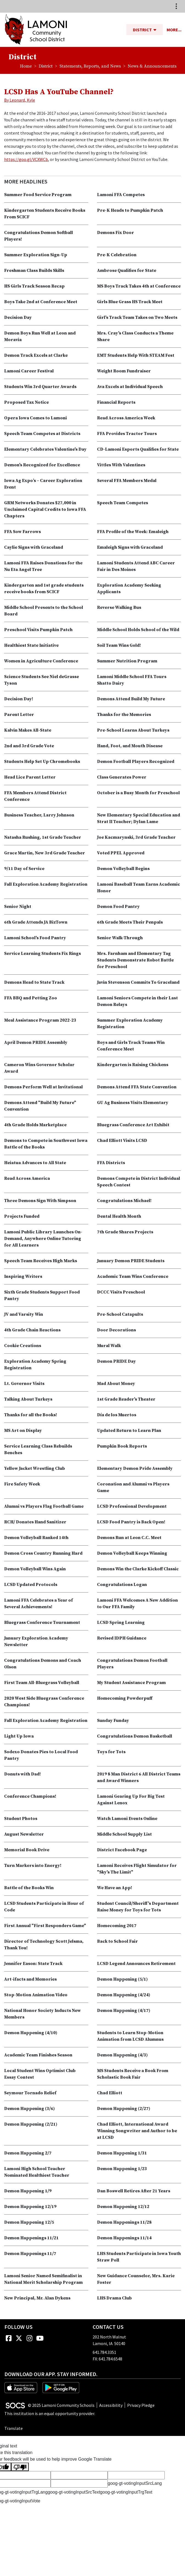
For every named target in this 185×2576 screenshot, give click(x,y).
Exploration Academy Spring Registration (35, 1365)
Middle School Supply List (124, 1834)
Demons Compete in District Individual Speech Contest (138, 1182)
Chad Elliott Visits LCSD (122, 1140)
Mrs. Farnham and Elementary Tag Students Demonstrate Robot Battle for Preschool (135, 960)
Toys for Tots (111, 1752)
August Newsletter (24, 1834)
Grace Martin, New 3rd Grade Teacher (44, 853)
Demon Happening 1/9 (28, 2191)
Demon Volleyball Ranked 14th (36, 1537)
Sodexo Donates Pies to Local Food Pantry (41, 1755)
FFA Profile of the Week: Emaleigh (133, 531)
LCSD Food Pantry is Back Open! (131, 1522)
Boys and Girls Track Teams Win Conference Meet (131, 1046)
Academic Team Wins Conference (132, 1276)
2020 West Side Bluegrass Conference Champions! (44, 1702)
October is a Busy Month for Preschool (138, 793)
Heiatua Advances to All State (35, 1163)
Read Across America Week (126, 418)
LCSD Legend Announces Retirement (136, 1963)
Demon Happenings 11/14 (124, 2238)
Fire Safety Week (22, 1484)
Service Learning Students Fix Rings (42, 953)
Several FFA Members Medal (126, 480)
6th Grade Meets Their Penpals (130, 922)
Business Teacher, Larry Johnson (39, 815)
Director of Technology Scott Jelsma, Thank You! (44, 1945)
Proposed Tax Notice (26, 402)
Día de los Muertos (116, 1415)
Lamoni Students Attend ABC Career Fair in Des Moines (136, 566)
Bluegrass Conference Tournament (42, 1622)
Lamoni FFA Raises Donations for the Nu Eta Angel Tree (43, 566)
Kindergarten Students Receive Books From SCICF (44, 214)
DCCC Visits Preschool (121, 1292)
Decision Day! (18, 699)
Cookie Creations (22, 1345)
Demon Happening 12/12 (123, 2206)
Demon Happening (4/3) (122, 2055)
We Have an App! (114, 1888)
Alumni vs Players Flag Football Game (44, 1506)
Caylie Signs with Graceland (33, 547)
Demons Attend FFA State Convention (137, 1087)
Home (26, 66)
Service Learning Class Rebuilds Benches (38, 1449)
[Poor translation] (20, 2467)
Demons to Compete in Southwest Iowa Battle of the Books (45, 1144)
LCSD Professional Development (132, 1506)
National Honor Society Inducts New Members (42, 2014)
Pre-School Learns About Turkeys (133, 730)
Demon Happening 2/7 (28, 2153)
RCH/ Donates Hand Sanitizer (35, 1522)
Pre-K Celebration (116, 255)
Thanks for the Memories (124, 714)
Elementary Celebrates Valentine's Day (45, 449)
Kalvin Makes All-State (27, 730)
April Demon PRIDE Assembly (35, 1042)
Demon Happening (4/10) (30, 2033)
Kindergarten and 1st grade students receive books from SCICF (44, 588)
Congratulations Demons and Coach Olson (42, 1664)
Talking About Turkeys (28, 1399)
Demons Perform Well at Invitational (43, 1087)
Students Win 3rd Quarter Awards (40, 386)
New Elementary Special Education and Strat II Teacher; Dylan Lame (138, 818)
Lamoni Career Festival (29, 371)
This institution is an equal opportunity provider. (49, 2413)
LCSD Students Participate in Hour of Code (44, 1907)
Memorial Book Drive (26, 1850)
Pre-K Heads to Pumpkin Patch (130, 210)
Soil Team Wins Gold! (119, 645)
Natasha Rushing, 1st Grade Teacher (42, 837)
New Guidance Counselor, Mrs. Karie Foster (136, 2279)
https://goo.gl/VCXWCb (26, 159)
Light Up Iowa (19, 1736)
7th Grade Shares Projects (125, 1232)
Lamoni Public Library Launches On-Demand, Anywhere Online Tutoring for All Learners (43, 1238)
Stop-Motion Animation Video (35, 1995)
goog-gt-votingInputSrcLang (135, 2483)
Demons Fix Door (115, 232)
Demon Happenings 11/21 (31, 2238)
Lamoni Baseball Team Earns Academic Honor (138, 888)
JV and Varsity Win (23, 1314)
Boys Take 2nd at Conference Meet (40, 302)
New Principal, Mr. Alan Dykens (37, 2298)
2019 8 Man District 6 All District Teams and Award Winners (138, 1777)
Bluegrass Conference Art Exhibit (133, 1125)
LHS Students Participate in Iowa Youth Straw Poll (139, 2257)
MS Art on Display (23, 1430)
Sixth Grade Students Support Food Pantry (42, 1295)
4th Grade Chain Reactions (32, 1330)
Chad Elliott (109, 2093)
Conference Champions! (30, 1796)
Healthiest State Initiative (31, 645)
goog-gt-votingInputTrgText (126, 2492)
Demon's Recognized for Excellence (42, 465)
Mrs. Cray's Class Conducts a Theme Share (135, 336)
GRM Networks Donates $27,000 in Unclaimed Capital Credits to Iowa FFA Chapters (45, 509)
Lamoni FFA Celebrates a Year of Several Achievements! (38, 1604)
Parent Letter (19, 714)
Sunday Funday (113, 1720)
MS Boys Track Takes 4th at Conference (139, 286)
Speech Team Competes (122, 503)
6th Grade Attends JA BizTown (35, 922)
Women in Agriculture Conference (41, 661)
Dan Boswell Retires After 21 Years (133, 2191)
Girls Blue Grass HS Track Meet (130, 302)
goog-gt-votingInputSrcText (74, 2492)
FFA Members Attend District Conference (35, 796)
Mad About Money (116, 1383)
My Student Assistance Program (131, 1682)
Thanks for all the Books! (30, 1415)
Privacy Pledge (141, 2405)
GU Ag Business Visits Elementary (132, 1102)
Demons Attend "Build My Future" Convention (40, 1106)
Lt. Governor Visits (24, 1383)
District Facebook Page (122, 1850)
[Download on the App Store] (21, 2387)
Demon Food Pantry (118, 906)
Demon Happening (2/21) (30, 2124)
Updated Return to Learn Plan (129, 1430)
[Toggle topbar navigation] (176, 6)
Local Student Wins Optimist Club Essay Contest (40, 2074)
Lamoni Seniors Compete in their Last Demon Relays (137, 1001)
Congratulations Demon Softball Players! (38, 236)
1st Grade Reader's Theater (126, 1399)
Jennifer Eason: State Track (33, 1963)
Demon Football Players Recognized (135, 761)
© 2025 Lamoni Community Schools (61, 2405)
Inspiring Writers (23, 1276)
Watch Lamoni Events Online (127, 1818)
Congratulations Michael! (124, 1200)
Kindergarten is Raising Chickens (132, 1064)
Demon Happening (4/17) (123, 2010)
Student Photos (20, 1818)
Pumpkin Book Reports (122, 1446)
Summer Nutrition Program (127, 661)
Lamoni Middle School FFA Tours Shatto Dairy (131, 680)
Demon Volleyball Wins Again (35, 1569)
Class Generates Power (121, 777)
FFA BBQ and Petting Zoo (30, 998)
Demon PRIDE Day (116, 1361)
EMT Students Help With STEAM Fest (135, 355)
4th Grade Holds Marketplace (35, 1125)
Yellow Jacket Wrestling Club (34, 1468)
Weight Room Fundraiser (124, 371)
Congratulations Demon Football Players (132, 1664)
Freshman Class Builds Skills (34, 270)
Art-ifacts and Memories (30, 1979)
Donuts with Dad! (22, 1774)
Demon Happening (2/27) (123, 2108)
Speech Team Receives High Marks (40, 1261)
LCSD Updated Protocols (30, 1584)
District (46, 66)
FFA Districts (111, 1163)
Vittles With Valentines (121, 465)
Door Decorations (116, 1330)
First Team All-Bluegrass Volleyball (41, 1682)
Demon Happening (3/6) (29, 2108)
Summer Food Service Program (38, 194)
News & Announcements (152, 66)
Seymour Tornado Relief (30, 2093)
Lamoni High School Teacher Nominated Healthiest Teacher (36, 2172)
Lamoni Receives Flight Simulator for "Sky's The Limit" (137, 1869)
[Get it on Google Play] (60, 2387)
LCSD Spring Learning (121, 1622)
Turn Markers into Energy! (32, 1865)
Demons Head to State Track (34, 982)
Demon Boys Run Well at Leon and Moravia (40, 336)
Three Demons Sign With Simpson (40, 1200)
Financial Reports (116, 402)
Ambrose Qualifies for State (126, 270)
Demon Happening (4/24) (123, 1995)
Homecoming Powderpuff (124, 1698)
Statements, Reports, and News (90, 66)
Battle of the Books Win (29, 1888)
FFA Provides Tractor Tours (127, 433)
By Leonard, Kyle (19, 100)
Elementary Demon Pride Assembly (135, 1468)
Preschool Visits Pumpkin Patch (38, 629)
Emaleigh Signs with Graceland (130, 547)
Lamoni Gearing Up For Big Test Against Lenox (131, 1800)
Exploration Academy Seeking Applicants (129, 588)
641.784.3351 (104, 2352)
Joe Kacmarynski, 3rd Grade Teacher (136, 837)
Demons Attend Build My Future (131, 699)
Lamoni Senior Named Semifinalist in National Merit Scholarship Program (43, 2279)
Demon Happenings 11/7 (30, 2253)
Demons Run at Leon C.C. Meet (129, 1537)
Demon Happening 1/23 (122, 2168)
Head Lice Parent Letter (30, 777)
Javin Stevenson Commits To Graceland (138, 982)
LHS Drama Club (114, 2298)
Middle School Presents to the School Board (43, 611)
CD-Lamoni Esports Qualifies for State (138, 449)
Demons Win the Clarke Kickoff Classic (138, 1569)
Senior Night (17, 906)
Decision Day (18, 317)
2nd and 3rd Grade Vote (29, 746)
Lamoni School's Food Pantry (35, 938)
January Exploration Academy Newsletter (36, 1641)
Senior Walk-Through (120, 938)
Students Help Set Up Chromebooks (42, 761)
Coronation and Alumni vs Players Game (133, 1487)
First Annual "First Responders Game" (45, 1925)
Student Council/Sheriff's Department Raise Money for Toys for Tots (138, 1907)
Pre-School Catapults (120, 1314)
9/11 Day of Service (24, 868)
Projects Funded (21, 1216)
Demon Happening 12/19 (30, 2206)
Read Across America (27, 1178)
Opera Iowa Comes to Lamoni (35, 418)
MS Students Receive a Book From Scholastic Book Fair (132, 2074)
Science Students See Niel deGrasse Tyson (41, 680)
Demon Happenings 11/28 (124, 2222)
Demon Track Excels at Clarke (36, 355)
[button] (157, 29)
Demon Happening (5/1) (122, 1979)
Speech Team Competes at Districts (42, 433)
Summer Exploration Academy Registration (130, 1023)
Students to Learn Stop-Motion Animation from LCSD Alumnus (130, 2036)
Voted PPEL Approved (120, 853)
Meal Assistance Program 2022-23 (40, 1020)
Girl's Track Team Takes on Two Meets (137, 317)
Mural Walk (109, 1345)
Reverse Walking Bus (119, 607)
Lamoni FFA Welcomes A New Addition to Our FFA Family (137, 1604)
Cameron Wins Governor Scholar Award (39, 1068)
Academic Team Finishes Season (38, 2055)
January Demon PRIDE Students (130, 1261)
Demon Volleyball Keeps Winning (132, 1553)
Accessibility (111, 2405)
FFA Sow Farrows (22, 531)
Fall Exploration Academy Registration (45, 884)
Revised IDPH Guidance (121, 1638)
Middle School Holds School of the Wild (138, 629)
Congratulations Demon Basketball (134, 1736)
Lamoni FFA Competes (121, 194)
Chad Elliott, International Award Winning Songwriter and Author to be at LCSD (137, 2130)
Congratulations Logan (122, 1584)
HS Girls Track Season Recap (34, 286)
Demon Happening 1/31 (122, 2153)
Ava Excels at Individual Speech (130, 386)
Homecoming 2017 (116, 1925)
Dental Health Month (119, 1216)
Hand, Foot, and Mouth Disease (130, 746)
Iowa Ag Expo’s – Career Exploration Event (43, 484)
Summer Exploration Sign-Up (35, 255)
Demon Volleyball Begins (123, 868)
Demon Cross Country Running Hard (43, 1553)
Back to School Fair (117, 1941)
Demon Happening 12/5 (29, 2222)
